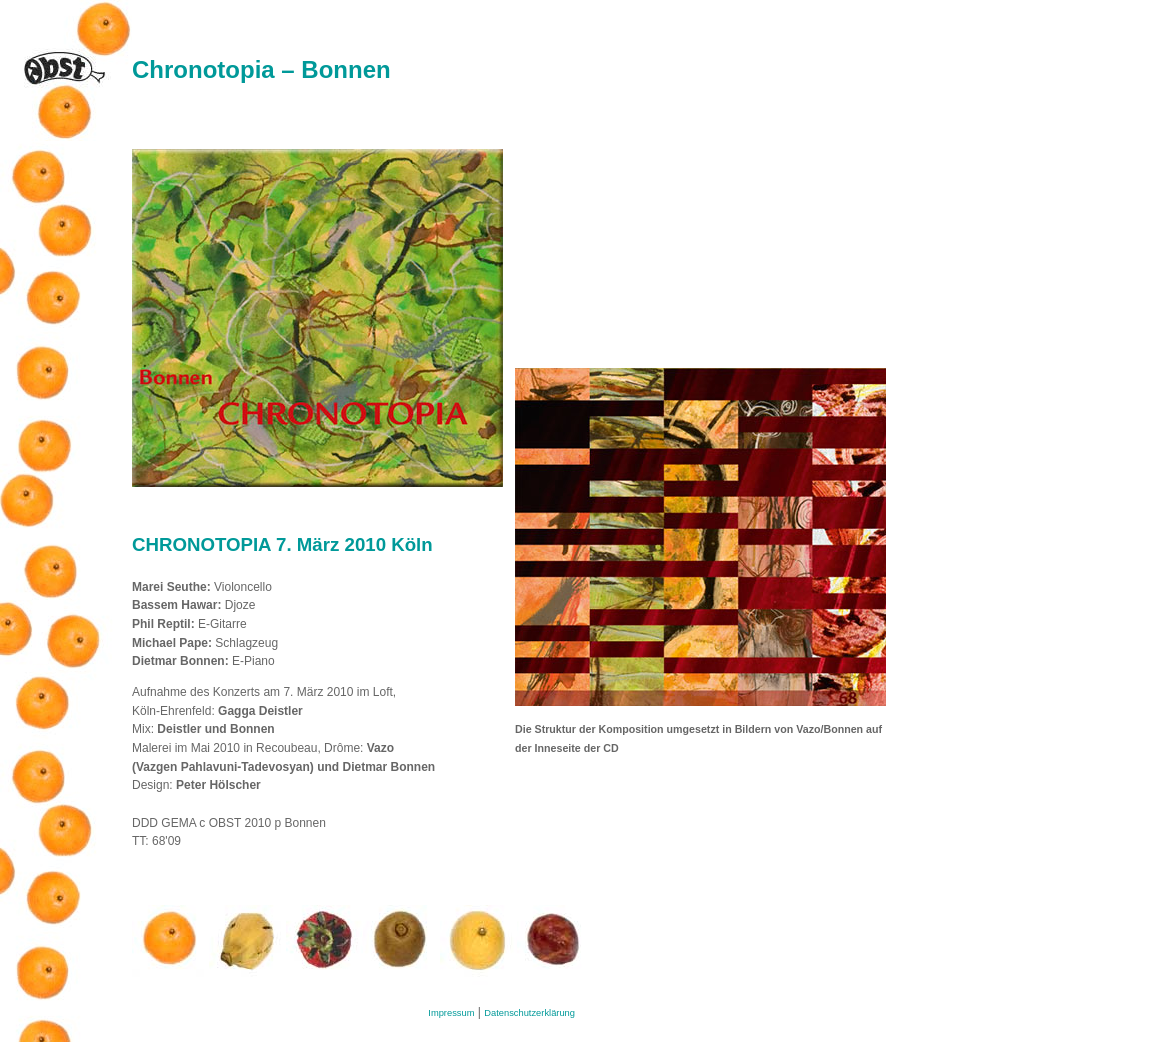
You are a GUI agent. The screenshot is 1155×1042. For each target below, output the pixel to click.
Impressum (451, 1013)
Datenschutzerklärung (529, 1013)
